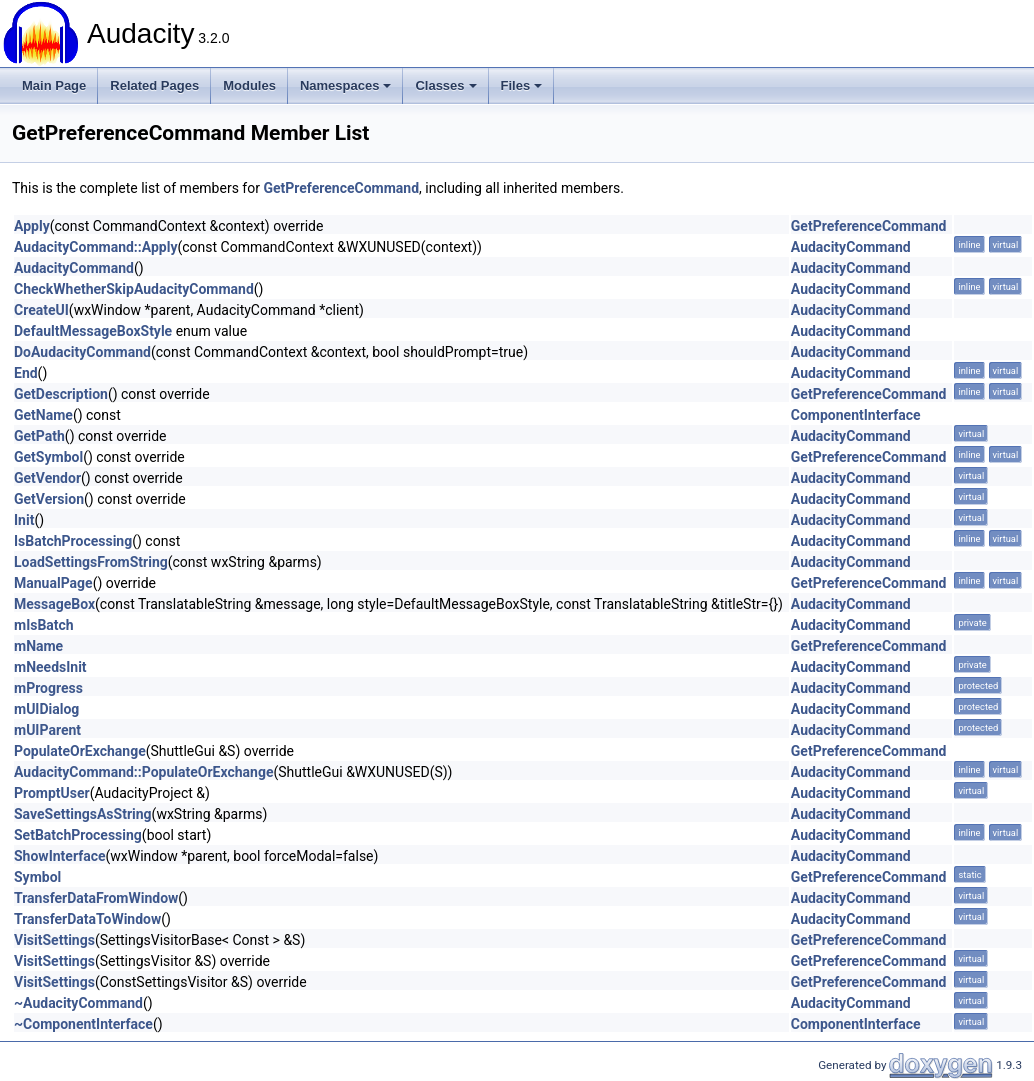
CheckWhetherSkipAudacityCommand (134, 289)
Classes (445, 85)
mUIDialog (46, 709)
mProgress (48, 688)
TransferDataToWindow (87, 919)
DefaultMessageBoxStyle (93, 331)
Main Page (54, 85)
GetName (43, 415)
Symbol (37, 877)
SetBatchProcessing (78, 835)
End (26, 373)
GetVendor (47, 478)
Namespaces (346, 85)
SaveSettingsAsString (83, 814)
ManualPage (53, 583)
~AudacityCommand (78, 1003)
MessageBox (54, 604)
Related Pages (154, 85)
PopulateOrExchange (80, 751)
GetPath (39, 436)
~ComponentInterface (83, 1024)
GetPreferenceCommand (341, 188)
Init (24, 520)
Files (522, 85)
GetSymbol (48, 457)
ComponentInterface (856, 415)
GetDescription (61, 394)
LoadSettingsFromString (91, 562)
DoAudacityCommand (82, 352)
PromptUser (52, 793)
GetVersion (49, 499)
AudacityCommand (851, 247)
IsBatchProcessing (73, 541)
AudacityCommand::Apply (95, 247)
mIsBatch (44, 625)
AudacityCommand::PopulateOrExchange (143, 772)
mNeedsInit (50, 667)
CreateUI (41, 310)
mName (38, 646)
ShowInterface (60, 856)
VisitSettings (54, 940)
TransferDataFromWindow (96, 898)
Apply (32, 226)
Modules (249, 85)
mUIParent (47, 730)
